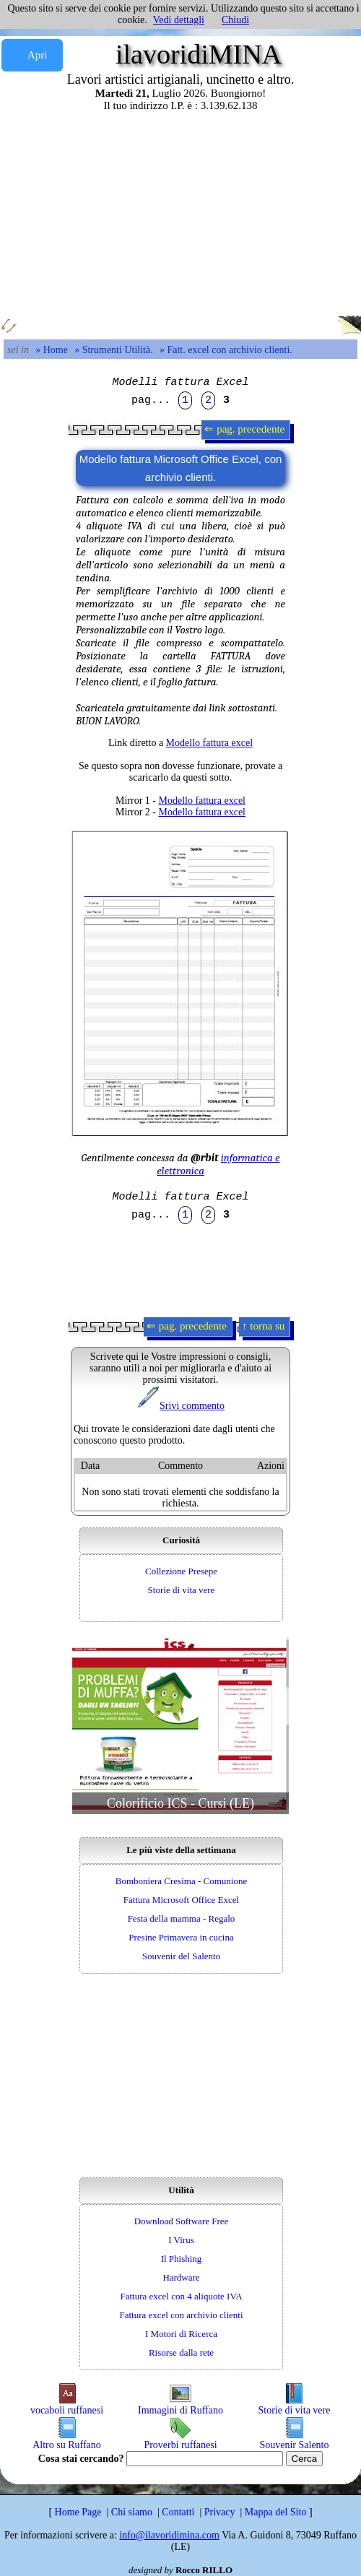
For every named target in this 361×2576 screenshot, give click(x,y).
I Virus (180, 2239)
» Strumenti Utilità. (113, 349)
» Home (51, 349)
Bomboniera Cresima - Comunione (181, 1880)
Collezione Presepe (181, 1571)
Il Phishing (181, 2258)
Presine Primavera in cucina (181, 1937)
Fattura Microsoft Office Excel (181, 1899)
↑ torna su (264, 1326)
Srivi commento (180, 1405)
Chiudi (235, 19)
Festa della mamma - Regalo (181, 1918)
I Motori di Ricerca (181, 2333)
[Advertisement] (180, 213)
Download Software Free (181, 2221)
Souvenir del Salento (181, 1956)
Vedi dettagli (178, 19)
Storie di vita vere (181, 1589)
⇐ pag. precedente (245, 429)
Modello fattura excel (209, 742)
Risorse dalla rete (181, 2352)
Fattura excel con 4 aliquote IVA (181, 2296)
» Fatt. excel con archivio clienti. (226, 349)
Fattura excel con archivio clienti (181, 2315)
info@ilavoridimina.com (169, 2535)
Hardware (180, 2277)
